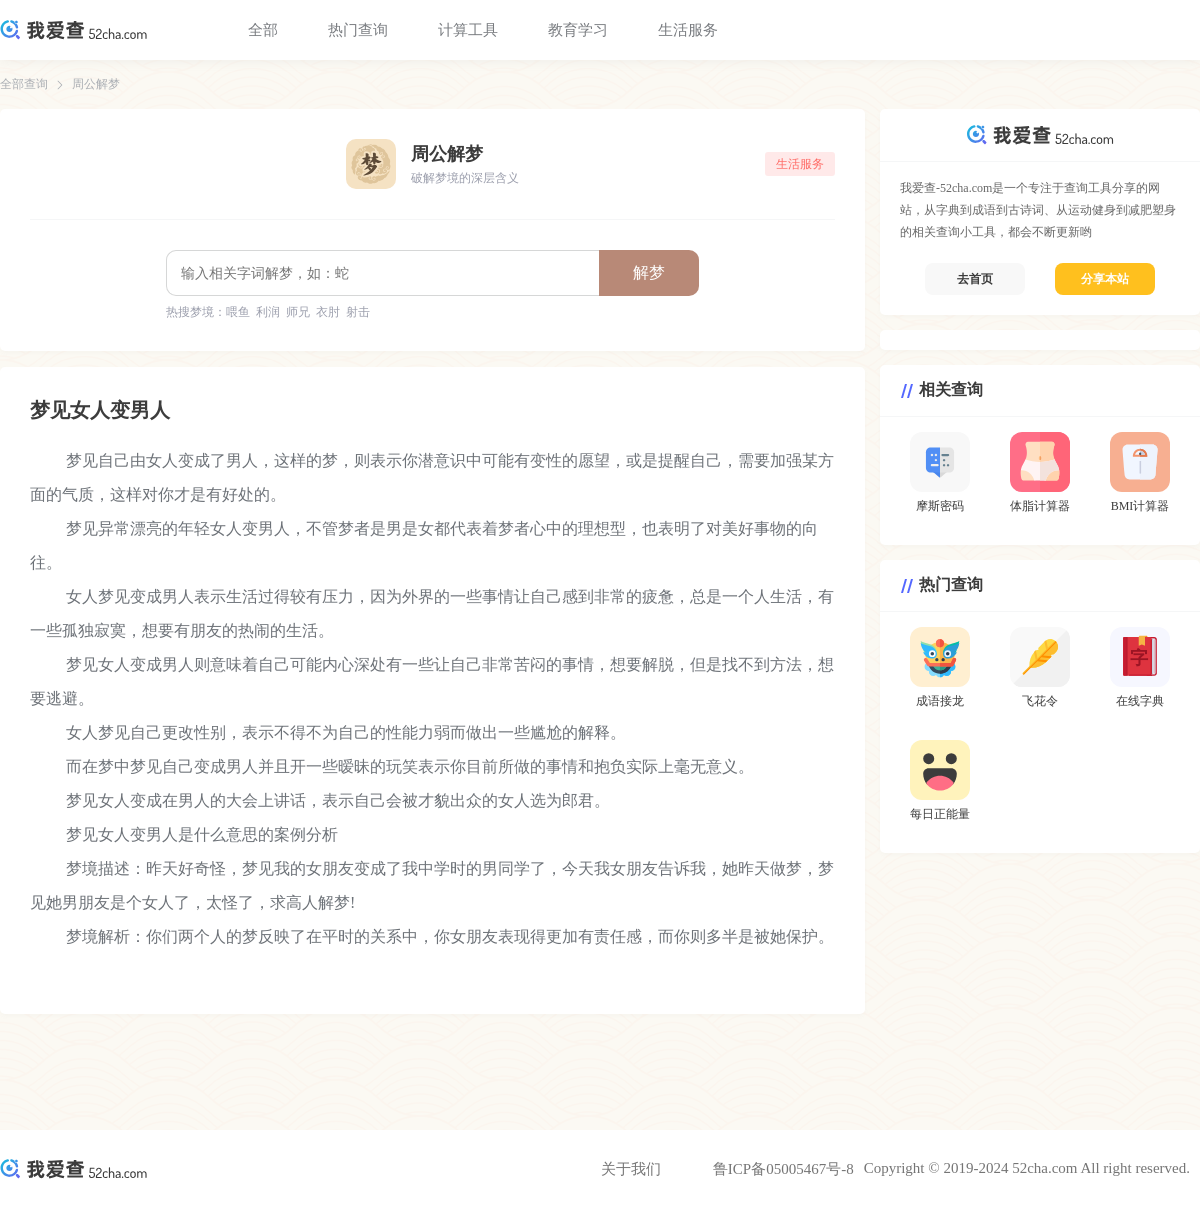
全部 (263, 30)
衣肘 (328, 312)
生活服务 (688, 30)
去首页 (975, 279)
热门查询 (358, 30)
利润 (268, 312)
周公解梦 (96, 84)
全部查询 (24, 84)
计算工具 (468, 30)
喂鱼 (238, 312)
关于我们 (631, 1169)
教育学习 (578, 30)
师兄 (298, 312)
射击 (358, 312)
